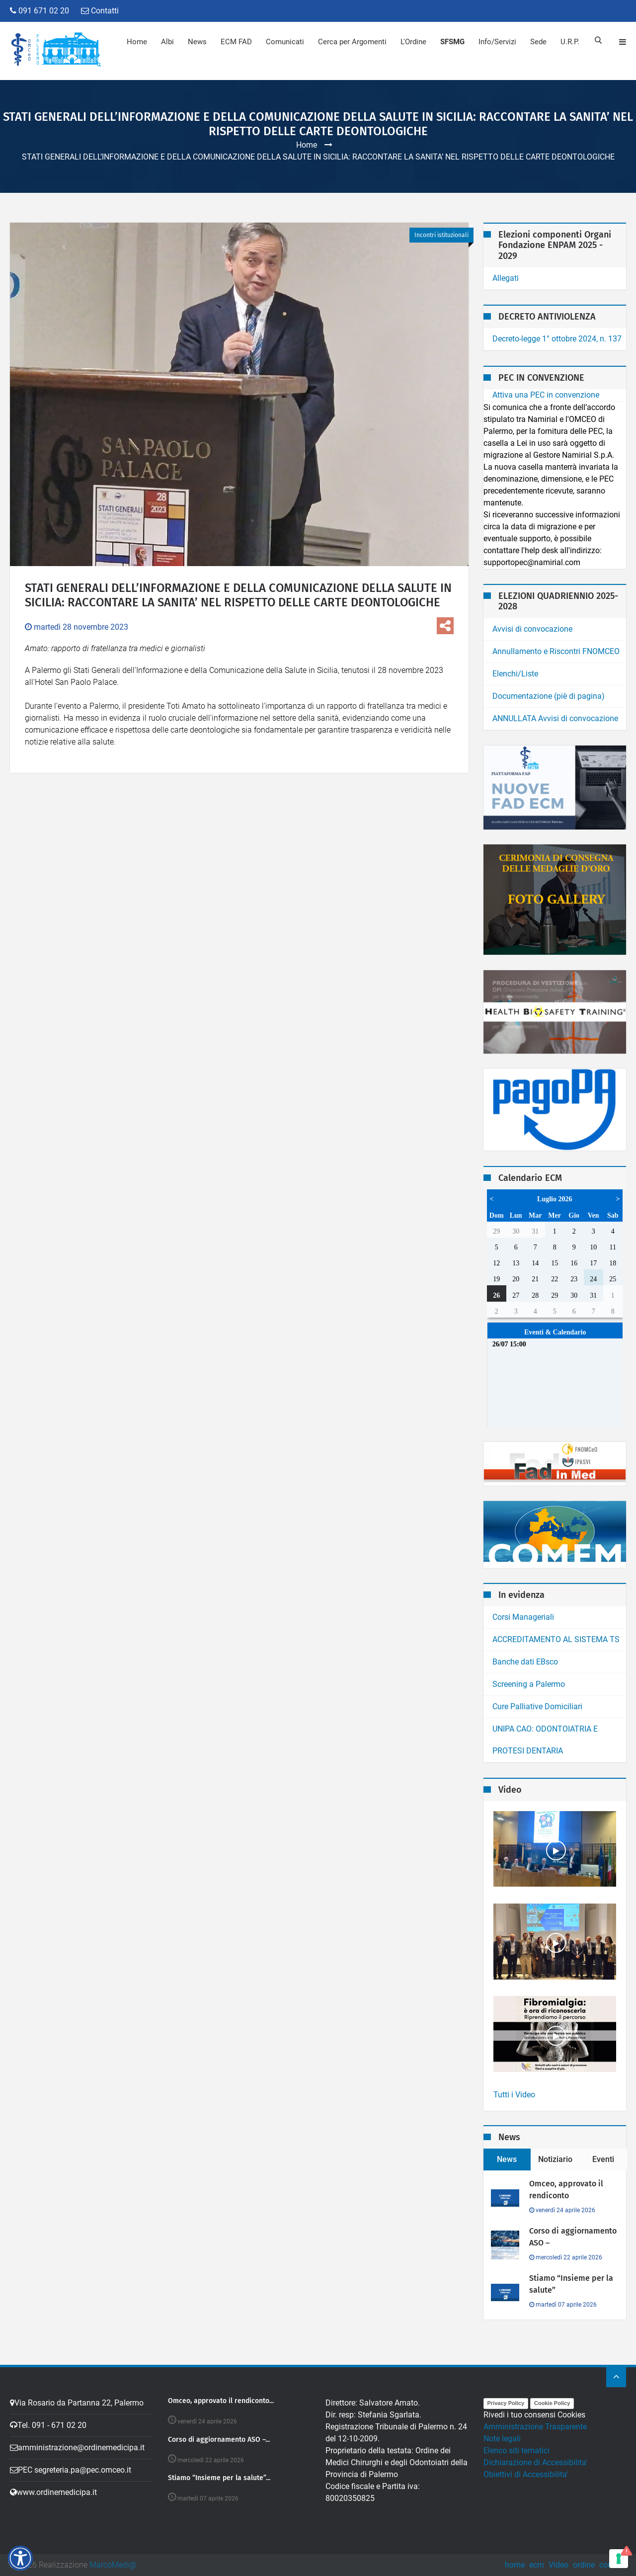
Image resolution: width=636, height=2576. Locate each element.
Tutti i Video (514, 2094)
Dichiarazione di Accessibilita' (535, 2462)
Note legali (502, 2438)
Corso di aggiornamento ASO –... (219, 2440)
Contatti (100, 10)
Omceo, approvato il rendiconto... (221, 2401)
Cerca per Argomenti (352, 41)
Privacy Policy (506, 2403)
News (196, 41)
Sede (538, 41)
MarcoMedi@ (113, 2565)
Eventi (603, 2159)
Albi (166, 41)
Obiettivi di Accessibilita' (525, 2474)
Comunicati (284, 41)
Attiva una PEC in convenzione (545, 395)
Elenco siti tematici (516, 2450)
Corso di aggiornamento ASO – (573, 2236)
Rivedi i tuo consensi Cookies (534, 2414)
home (515, 2565)
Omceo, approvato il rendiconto (566, 2189)
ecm (536, 2565)
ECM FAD (235, 41)
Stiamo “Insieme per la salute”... (219, 2478)
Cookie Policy (552, 2403)
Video (558, 2565)
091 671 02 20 (39, 10)
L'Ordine (413, 41)
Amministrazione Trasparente (535, 2426)
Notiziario (555, 2159)
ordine (584, 2565)
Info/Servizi (497, 41)
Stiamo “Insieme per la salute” (571, 2284)
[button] (20, 2558)
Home (136, 41)
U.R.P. (569, 41)
